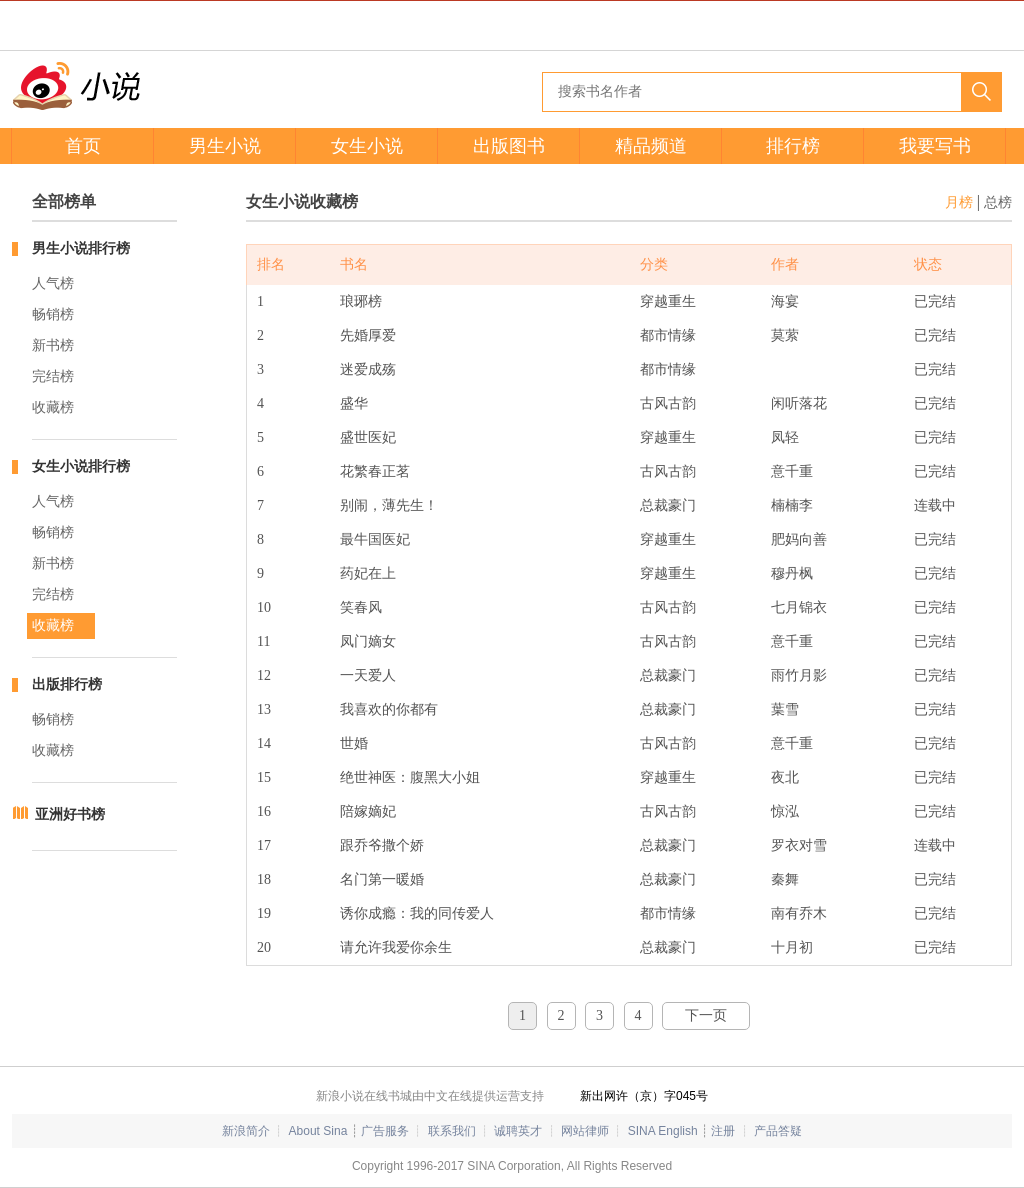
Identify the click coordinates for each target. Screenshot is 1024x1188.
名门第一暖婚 (382, 879)
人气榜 (53, 283)
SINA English (663, 1131)
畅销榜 (53, 314)
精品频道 (651, 146)
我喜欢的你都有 (389, 709)
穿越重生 (668, 301)
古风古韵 (668, 403)
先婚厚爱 (368, 335)
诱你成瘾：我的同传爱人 (417, 913)
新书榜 (53, 345)
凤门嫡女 (368, 641)
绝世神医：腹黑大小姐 (410, 777)
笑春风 (361, 607)
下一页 (706, 1015)
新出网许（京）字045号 (644, 1096)
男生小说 (225, 146)
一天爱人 (368, 675)
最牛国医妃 (375, 539)
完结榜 (53, 376)
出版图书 (509, 146)
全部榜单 (64, 201)
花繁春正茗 (375, 471)
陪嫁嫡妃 (368, 811)
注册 (723, 1131)
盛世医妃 (368, 437)
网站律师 (585, 1131)
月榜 (959, 202)
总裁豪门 (668, 505)
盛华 (354, 403)
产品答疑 (778, 1131)
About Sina (318, 1131)
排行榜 (793, 146)
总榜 (998, 202)
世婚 (354, 743)
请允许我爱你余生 (396, 947)
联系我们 (452, 1131)
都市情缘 (668, 335)
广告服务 (385, 1131)
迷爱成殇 (368, 369)
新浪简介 (246, 1131)
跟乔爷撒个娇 (382, 845)
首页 (83, 146)
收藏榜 (53, 407)
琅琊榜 (361, 301)
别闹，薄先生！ (389, 505)
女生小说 (367, 146)
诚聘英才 (518, 1131)
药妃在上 (368, 573)
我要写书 (935, 146)
